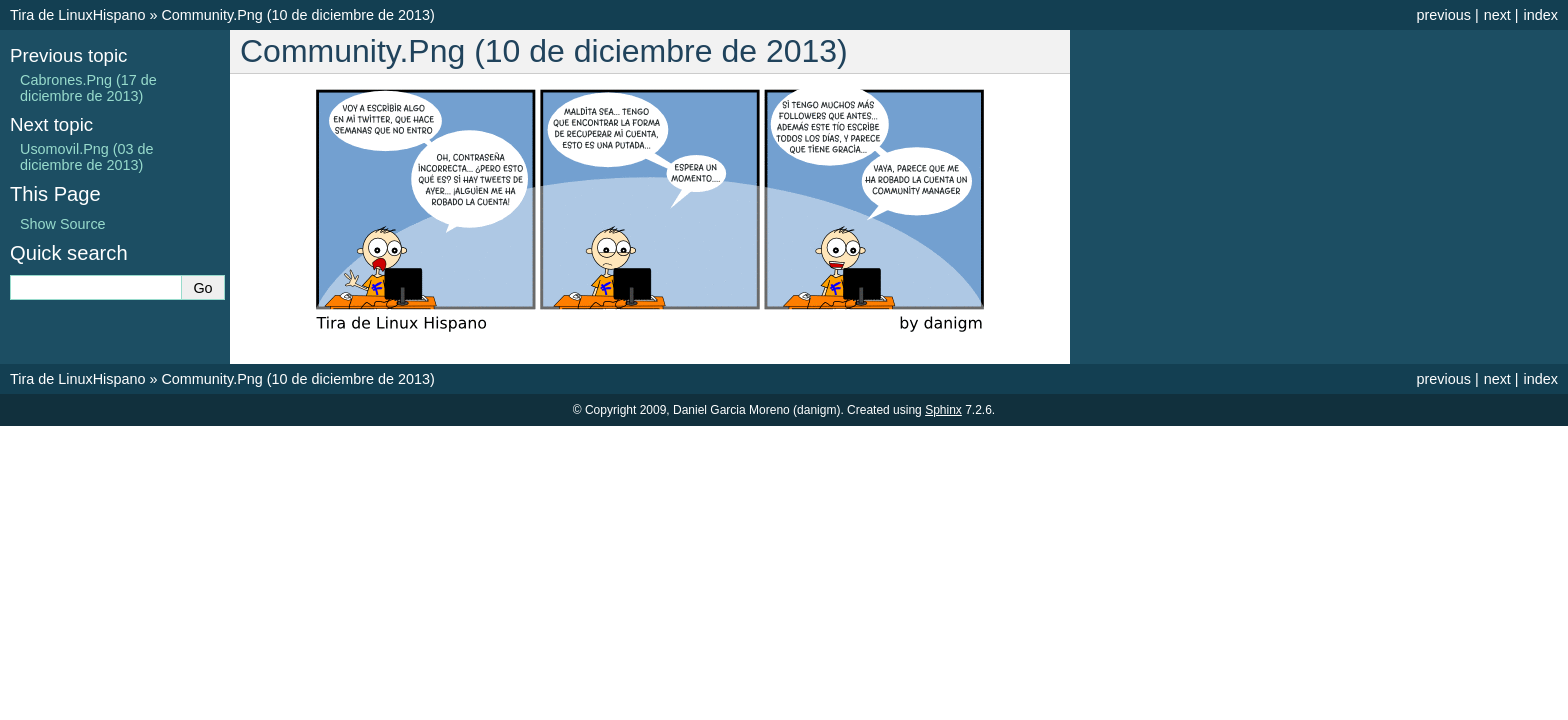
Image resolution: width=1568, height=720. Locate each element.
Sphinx (943, 410)
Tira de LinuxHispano (77, 15)
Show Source (63, 224)
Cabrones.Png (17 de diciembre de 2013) (88, 88)
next (1497, 15)
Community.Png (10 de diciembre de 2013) (297, 15)
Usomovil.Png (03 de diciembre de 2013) (87, 157)
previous (1443, 15)
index (1541, 15)
